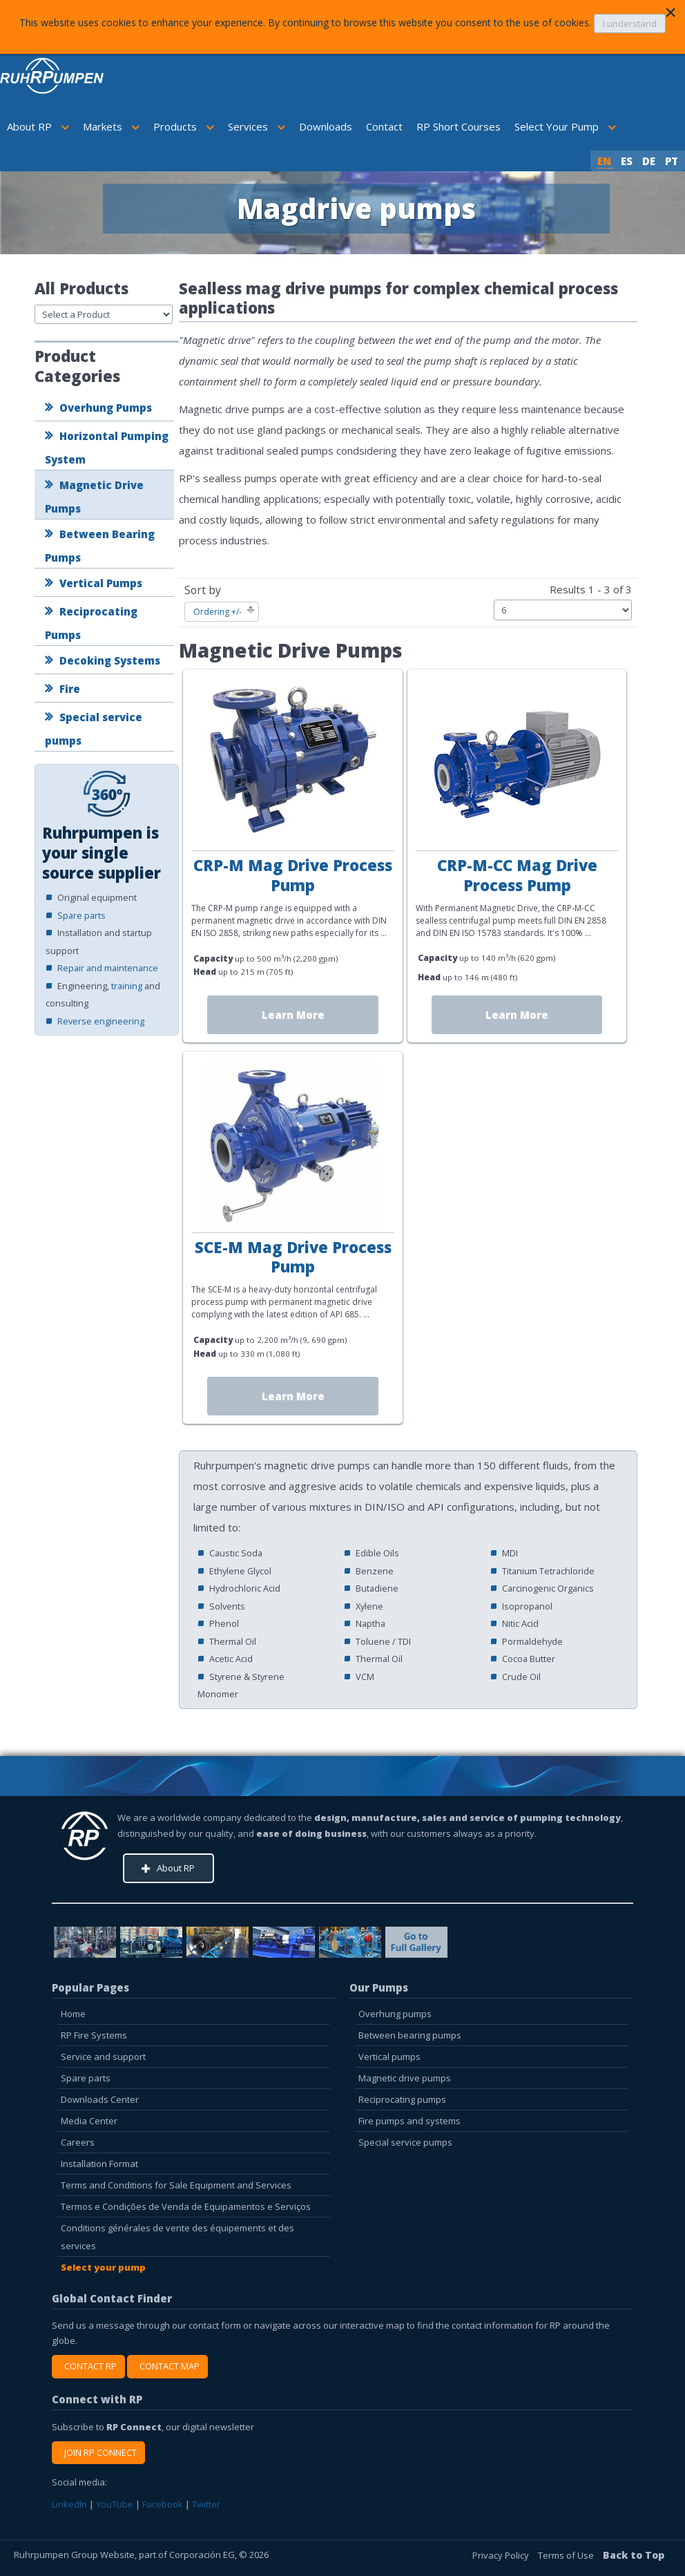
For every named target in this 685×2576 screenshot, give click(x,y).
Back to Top (633, 2554)
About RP (38, 126)
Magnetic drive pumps (404, 2078)
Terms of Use (567, 2555)
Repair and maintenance (107, 968)
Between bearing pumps (409, 2035)
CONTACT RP (88, 2366)
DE (650, 161)
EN (605, 161)
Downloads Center (100, 2099)
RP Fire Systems (94, 2035)
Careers (78, 2142)
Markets (111, 126)
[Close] (670, 12)
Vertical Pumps (100, 583)
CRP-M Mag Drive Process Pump (292, 875)
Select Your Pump (565, 126)
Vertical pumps (389, 2056)
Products (183, 126)
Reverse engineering (100, 1021)
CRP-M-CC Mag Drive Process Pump (517, 875)
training (126, 986)
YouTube (114, 2504)
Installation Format (99, 2163)
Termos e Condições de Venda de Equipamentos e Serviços (186, 2206)
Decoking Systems (109, 660)
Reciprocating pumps (402, 2099)
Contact (384, 126)
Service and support (103, 2056)
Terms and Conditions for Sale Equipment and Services (176, 2185)
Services (256, 126)
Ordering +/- (217, 612)
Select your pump (103, 2267)
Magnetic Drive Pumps (94, 496)
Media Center (89, 2121)
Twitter (206, 2504)
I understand (630, 23)
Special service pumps (93, 728)
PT (671, 161)
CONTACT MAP (167, 2366)
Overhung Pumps (105, 407)
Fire (69, 689)
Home (73, 2013)
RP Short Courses (458, 126)
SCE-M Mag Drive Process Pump (293, 1257)
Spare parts (81, 915)
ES (628, 161)
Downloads (325, 126)
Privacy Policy (501, 2555)
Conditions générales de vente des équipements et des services (177, 2237)
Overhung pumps (395, 2013)
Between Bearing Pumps (100, 545)
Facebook (162, 2504)
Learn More (293, 1015)
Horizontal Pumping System (106, 447)
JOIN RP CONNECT (98, 2452)
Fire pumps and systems (409, 2121)
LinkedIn (69, 2504)
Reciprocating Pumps (91, 623)
